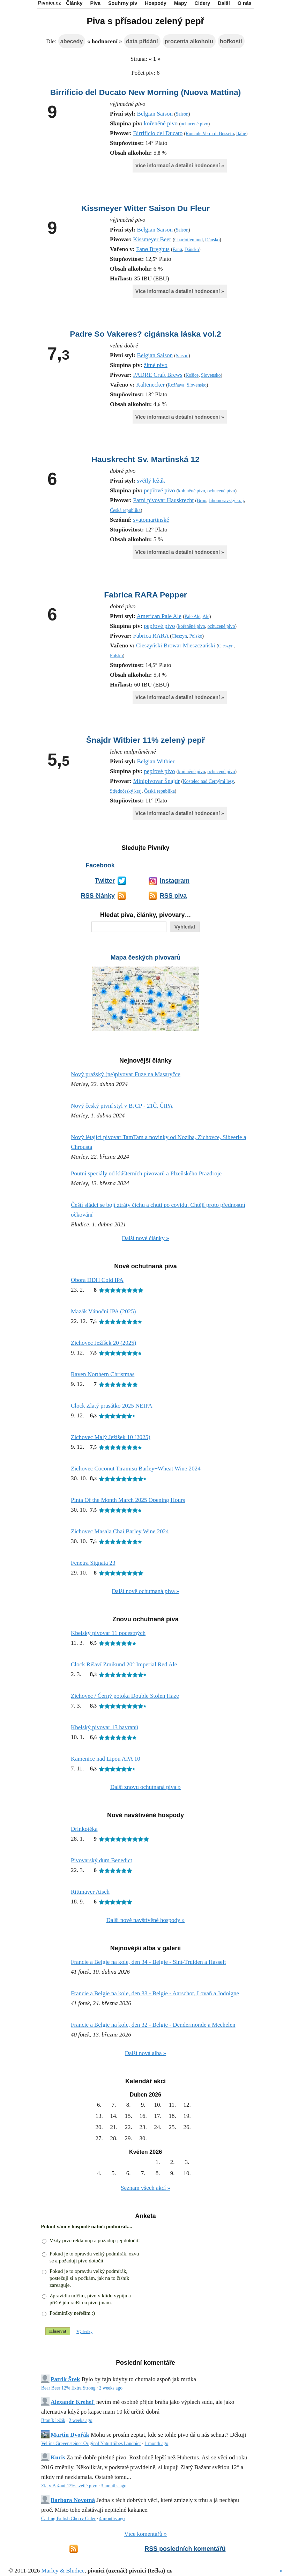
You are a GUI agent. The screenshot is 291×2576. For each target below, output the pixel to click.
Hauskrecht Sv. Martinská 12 (145, 459)
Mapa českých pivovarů (145, 957)
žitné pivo (155, 365)
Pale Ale (193, 616)
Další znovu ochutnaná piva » (145, 1787)
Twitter (105, 880)
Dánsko (212, 239)
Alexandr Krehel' (73, 2402)
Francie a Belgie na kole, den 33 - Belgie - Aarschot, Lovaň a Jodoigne (155, 1993)
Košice (192, 375)
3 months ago (113, 2485)
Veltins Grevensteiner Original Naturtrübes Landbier (91, 2443)
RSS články (98, 895)
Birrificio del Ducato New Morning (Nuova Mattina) (145, 92)
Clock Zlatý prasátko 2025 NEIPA (111, 1405)
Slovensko (211, 375)
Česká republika (125, 510)
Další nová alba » (145, 2053)
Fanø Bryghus (153, 249)
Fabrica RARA (151, 635)
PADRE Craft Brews (157, 375)
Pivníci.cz (49, 3)
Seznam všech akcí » (145, 2188)
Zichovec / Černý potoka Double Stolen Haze (125, 1696)
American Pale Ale (159, 616)
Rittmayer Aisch (90, 1891)
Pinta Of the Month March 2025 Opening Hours (128, 1500)
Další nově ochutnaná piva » (145, 1591)
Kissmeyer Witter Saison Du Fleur (145, 208)
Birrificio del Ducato (158, 133)
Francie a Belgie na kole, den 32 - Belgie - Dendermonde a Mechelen (153, 2024)
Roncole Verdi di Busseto (210, 133)
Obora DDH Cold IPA (97, 1280)
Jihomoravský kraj (226, 500)
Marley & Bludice (62, 2570)
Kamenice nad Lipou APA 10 (105, 1758)
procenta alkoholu (189, 41)
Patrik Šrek (65, 2379)
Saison (182, 114)
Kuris (58, 2457)
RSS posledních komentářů (185, 2548)
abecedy (71, 41)
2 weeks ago (110, 2388)
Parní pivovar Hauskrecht (163, 500)
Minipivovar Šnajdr (156, 781)
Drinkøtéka (84, 1829)
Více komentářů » (145, 2534)
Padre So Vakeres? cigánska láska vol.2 (145, 333)
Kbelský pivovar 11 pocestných (108, 1633)
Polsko (195, 636)
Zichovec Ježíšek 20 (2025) (103, 1343)
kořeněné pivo (161, 123)
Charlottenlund (188, 239)
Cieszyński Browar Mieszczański (175, 645)
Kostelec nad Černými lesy (208, 781)
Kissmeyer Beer (152, 239)
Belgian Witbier (155, 761)
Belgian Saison (154, 113)
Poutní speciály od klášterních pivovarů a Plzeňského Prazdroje (146, 1173)
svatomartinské (151, 519)
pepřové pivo (159, 490)
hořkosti (231, 41)
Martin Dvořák (70, 2434)
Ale (205, 616)
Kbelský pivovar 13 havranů (104, 1727)
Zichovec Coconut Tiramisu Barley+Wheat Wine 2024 (136, 1468)
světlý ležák (151, 480)
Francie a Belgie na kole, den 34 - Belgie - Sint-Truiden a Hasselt (148, 1962)
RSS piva (173, 895)
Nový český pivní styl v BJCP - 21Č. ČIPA (122, 1105)
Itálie (241, 133)
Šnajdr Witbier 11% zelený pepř (145, 739)
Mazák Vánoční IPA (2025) (103, 1311)
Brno (201, 500)
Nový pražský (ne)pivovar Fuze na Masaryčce (125, 1074)
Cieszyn (179, 636)
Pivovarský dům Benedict (101, 1860)
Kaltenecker (150, 384)
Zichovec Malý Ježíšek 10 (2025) (110, 1437)
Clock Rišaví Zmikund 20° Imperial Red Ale (124, 1664)
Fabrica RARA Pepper (145, 594)
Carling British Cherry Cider (68, 2518)
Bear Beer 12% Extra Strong (68, 2388)
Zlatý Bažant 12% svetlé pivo (69, 2485)
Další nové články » (145, 1238)
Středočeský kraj (126, 791)
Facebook (99, 865)
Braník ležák (53, 2420)
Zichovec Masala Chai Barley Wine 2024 (120, 1531)
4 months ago (112, 2518)
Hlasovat (57, 2331)
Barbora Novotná (73, 2500)
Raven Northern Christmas (102, 1374)
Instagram (174, 880)
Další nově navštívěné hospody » (145, 1920)
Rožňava (176, 385)
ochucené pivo (194, 123)
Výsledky (84, 2331)
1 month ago (156, 2443)
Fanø (177, 249)
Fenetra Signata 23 (93, 1562)
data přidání (142, 41)
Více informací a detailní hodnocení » (179, 165)
